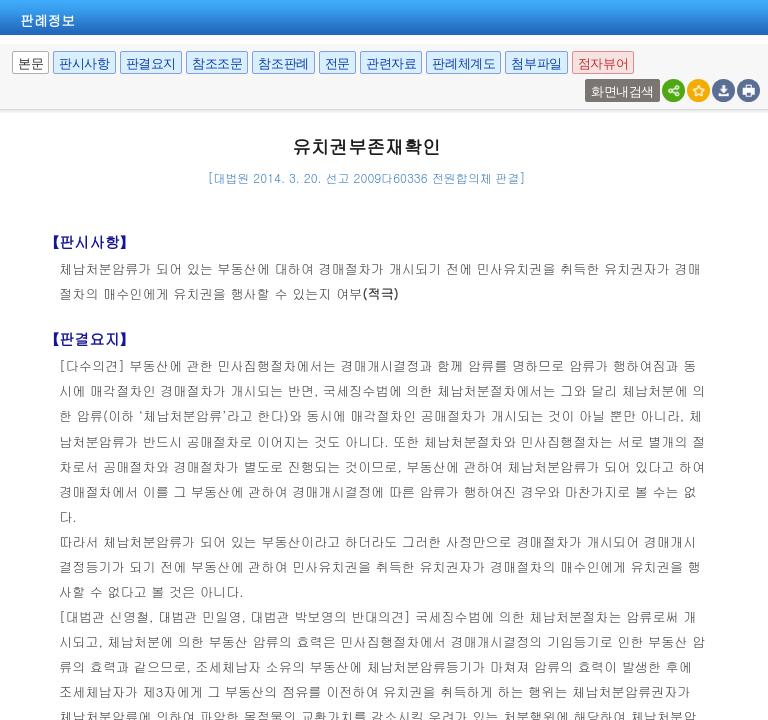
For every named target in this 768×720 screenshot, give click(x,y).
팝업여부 (587, 79)
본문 (30, 63)
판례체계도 (463, 63)
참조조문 (217, 63)
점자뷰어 (603, 63)
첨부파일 (536, 63)
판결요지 (151, 63)
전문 (337, 63)
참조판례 (283, 63)
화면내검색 (622, 91)
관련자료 (391, 63)
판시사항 (84, 63)
